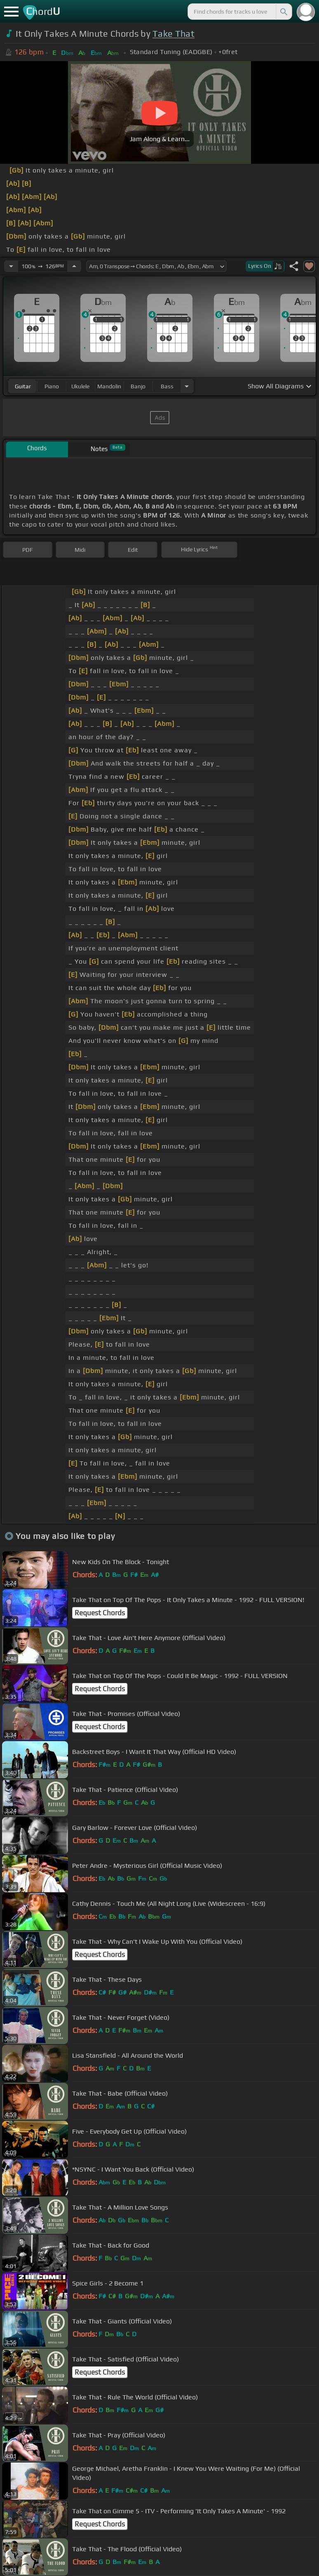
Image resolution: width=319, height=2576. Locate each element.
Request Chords (100, 1613)
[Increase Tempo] (74, 266)
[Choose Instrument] (187, 386)
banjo (138, 386)
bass (167, 386)
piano (52, 386)
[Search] (283, 11)
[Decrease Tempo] (11, 266)
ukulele (80, 386)
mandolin (109, 386)
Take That (173, 33)
